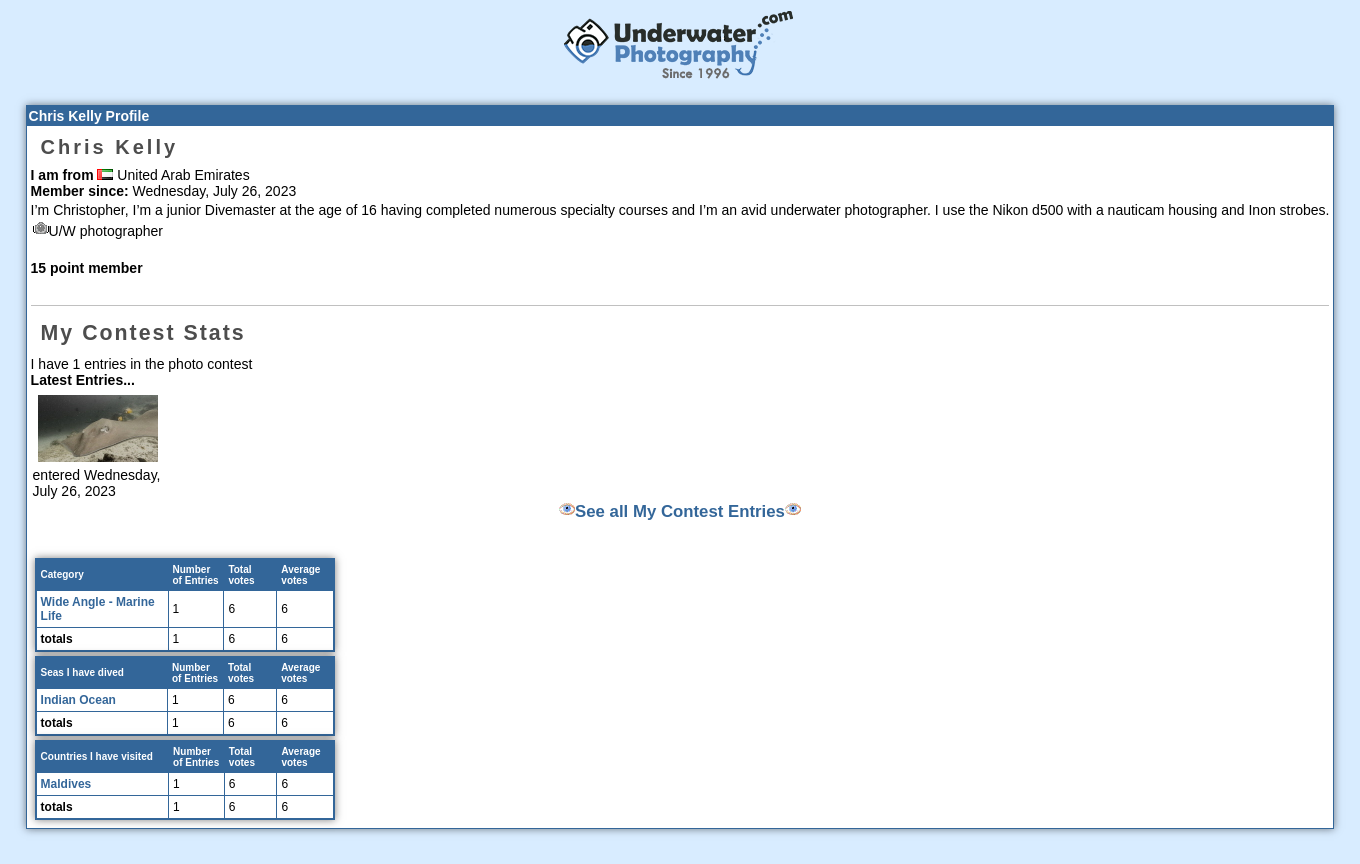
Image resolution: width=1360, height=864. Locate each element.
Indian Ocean (78, 700)
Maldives (66, 784)
